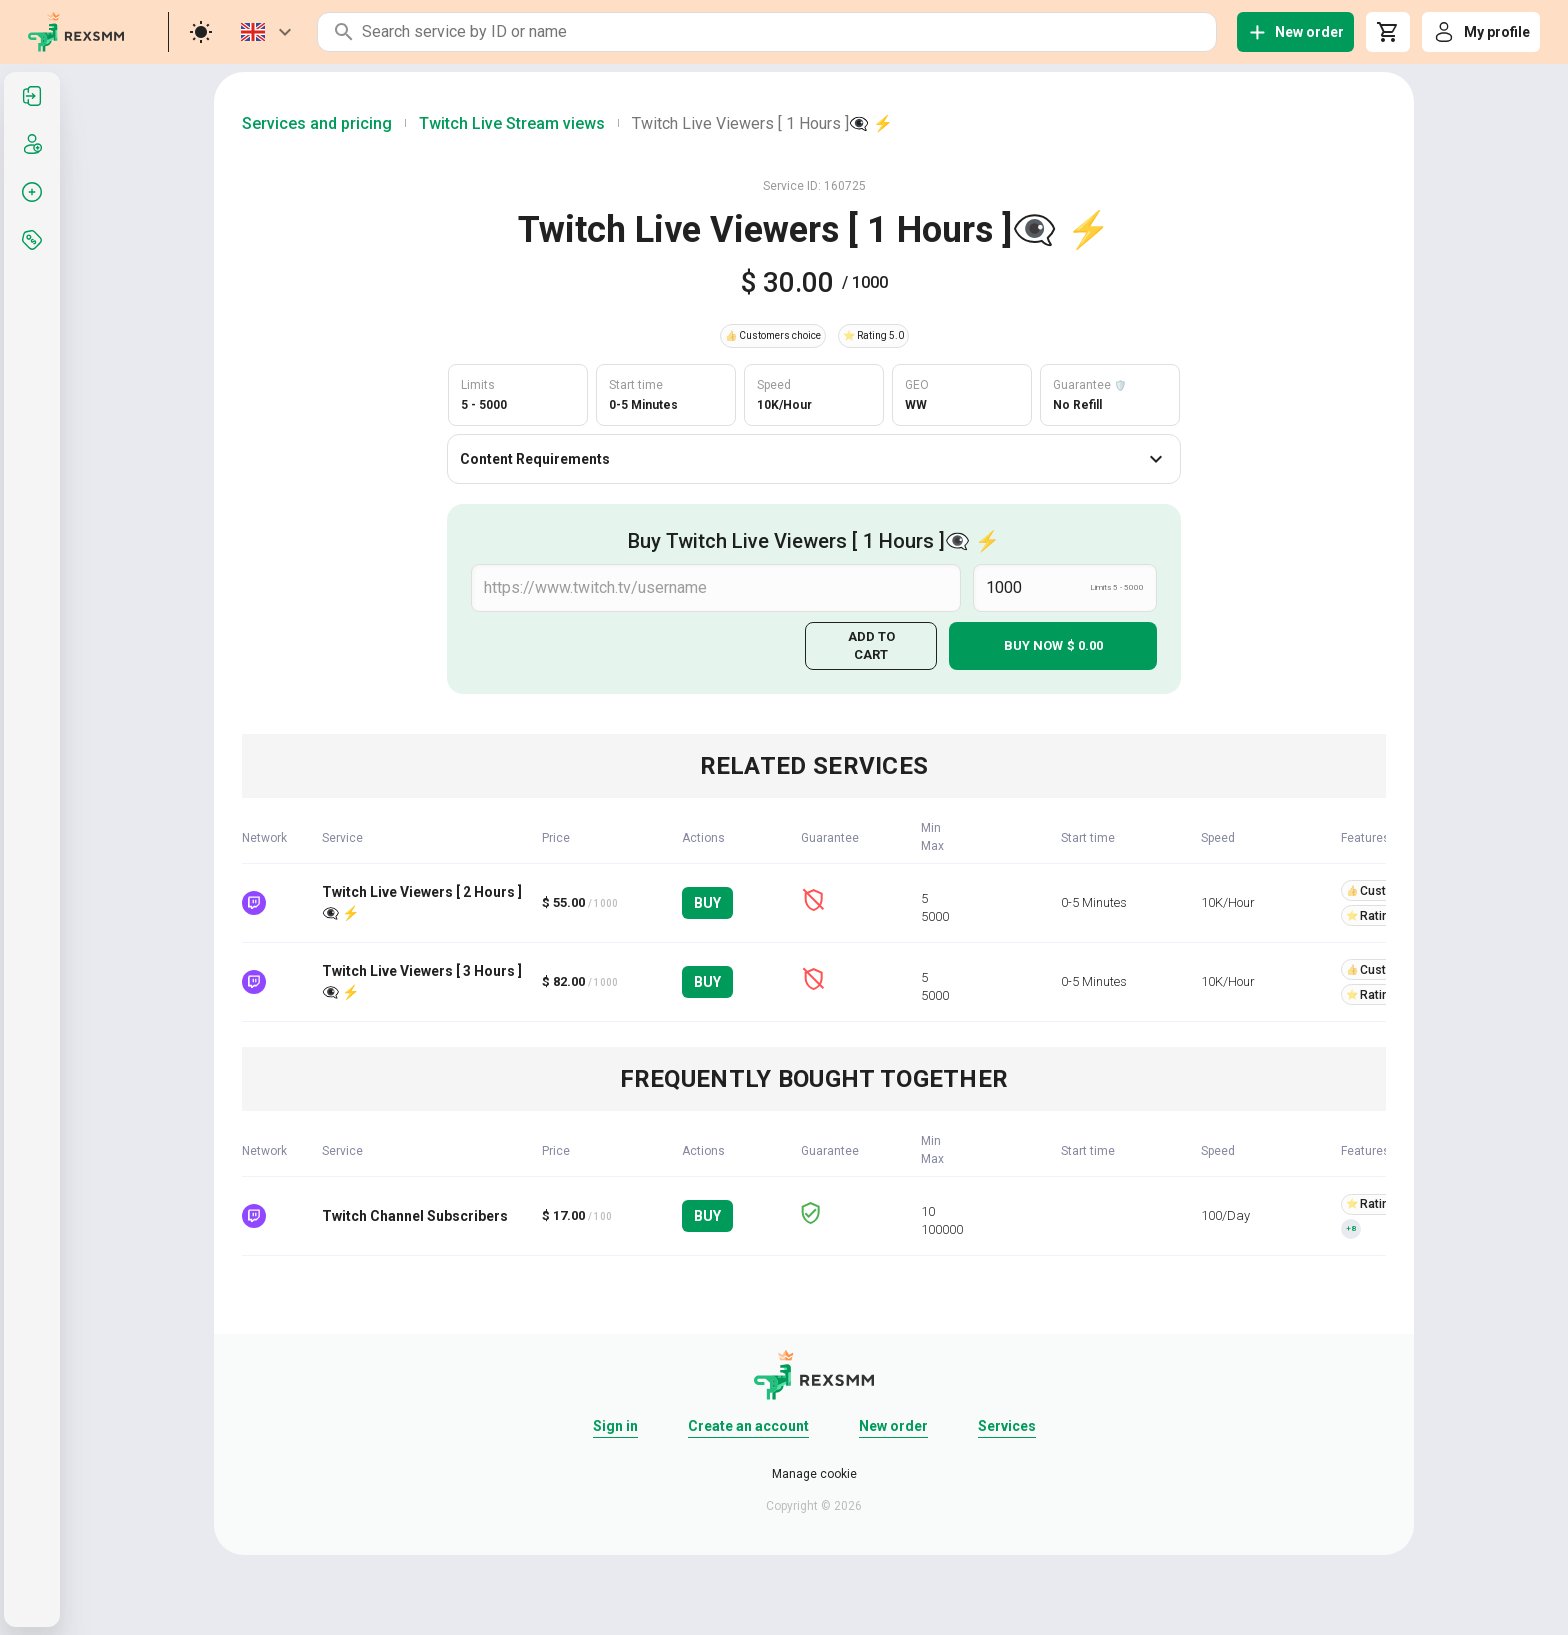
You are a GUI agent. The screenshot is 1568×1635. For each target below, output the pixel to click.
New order (893, 1426)
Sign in (615, 1426)
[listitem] (32, 96)
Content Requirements (814, 459)
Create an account (748, 1426)
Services (1007, 1426)
